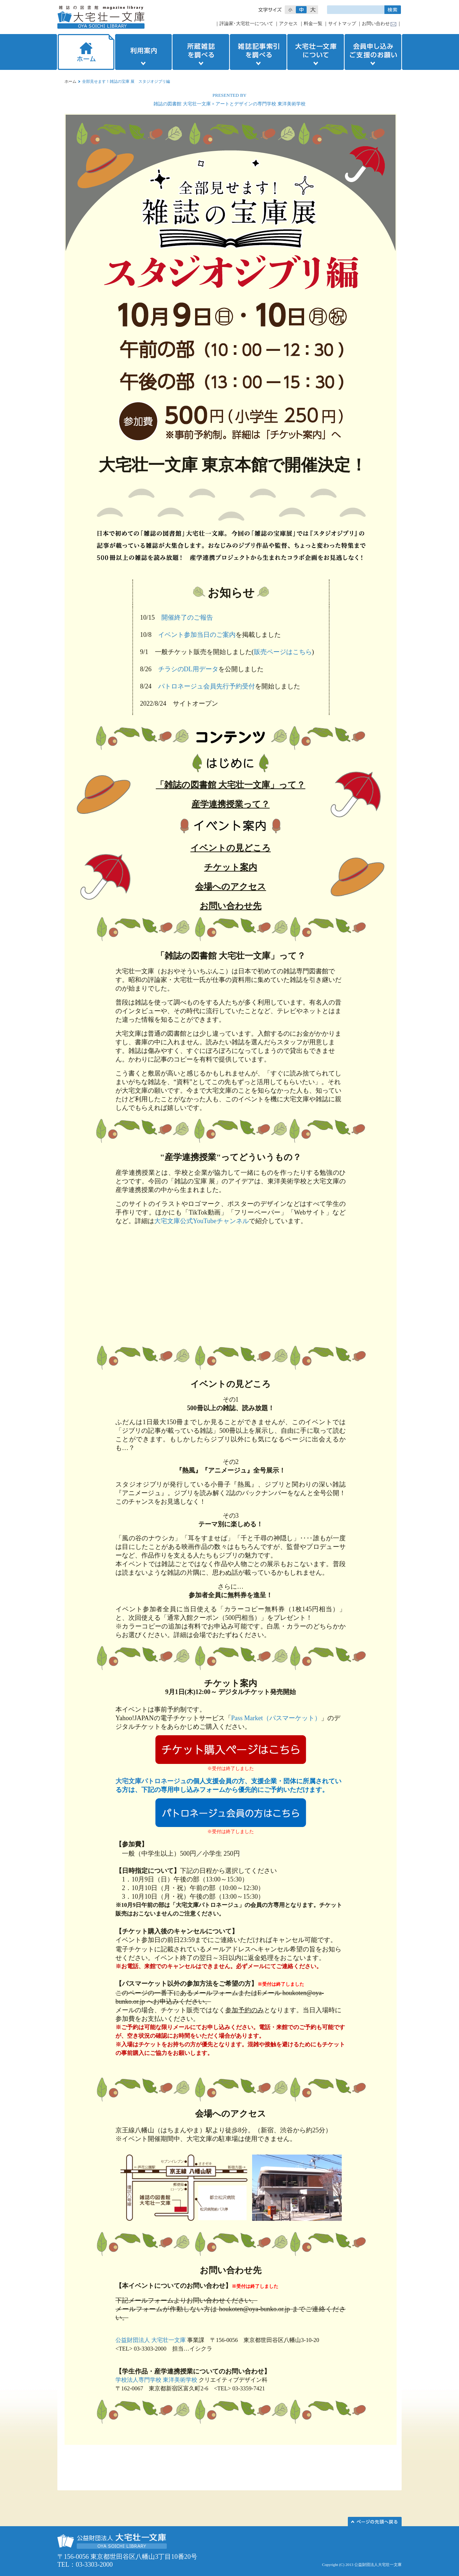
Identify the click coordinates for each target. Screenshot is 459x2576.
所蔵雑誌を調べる (201, 52)
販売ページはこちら (283, 651)
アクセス (288, 23)
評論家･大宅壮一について (246, 23)
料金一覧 (313, 23)
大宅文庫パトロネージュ (150, 1781)
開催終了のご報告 (187, 617)
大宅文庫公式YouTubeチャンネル (201, 1221)
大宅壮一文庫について (315, 52)
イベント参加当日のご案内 (197, 634)
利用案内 (143, 52)
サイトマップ (342, 23)
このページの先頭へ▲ (375, 2521)
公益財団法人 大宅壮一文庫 (150, 2340)
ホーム (85, 52)
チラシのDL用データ (188, 669)
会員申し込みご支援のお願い (373, 52)
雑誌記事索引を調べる (258, 52)
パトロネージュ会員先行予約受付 (206, 686)
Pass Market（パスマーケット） (276, 1718)
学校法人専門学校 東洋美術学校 (156, 2380)
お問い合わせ (376, 23)
